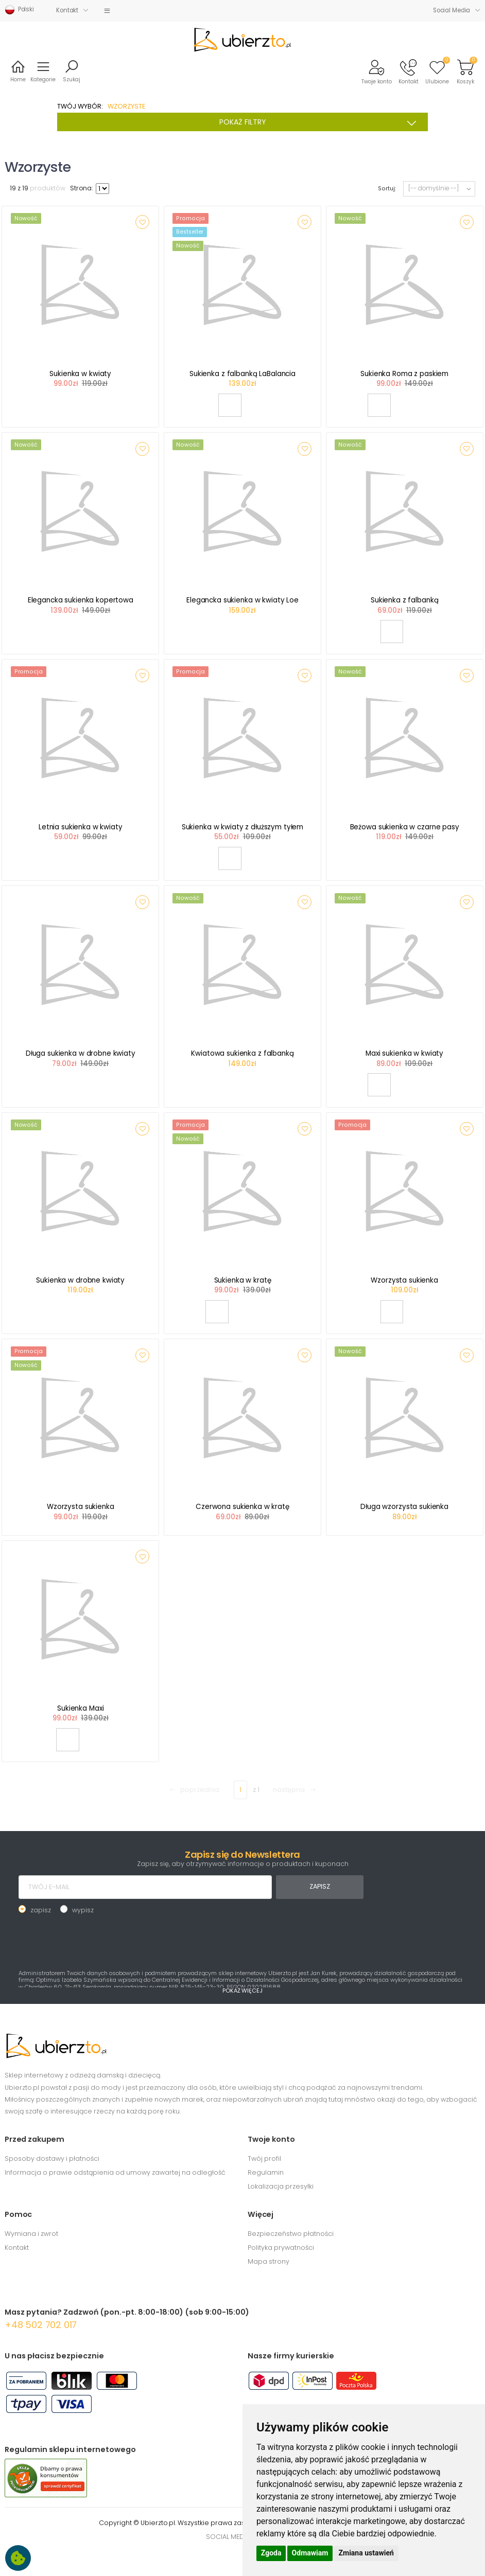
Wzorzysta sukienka (404, 1280)
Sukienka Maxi (80, 1708)
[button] (376, 70)
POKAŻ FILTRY (321, 122)
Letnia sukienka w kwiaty (81, 827)
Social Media (452, 10)
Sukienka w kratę (242, 1280)
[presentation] (97, 1941)
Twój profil (264, 2158)
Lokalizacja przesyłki (281, 2186)
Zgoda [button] (271, 2553)
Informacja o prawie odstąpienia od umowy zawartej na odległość (115, 2172)
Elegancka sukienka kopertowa (80, 600)
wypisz (83, 1910)
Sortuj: (386, 188)
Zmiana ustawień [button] (366, 2553)
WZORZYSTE (126, 106)
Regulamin (266, 2172)
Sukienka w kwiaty (80, 374)
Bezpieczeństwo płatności (291, 2233)
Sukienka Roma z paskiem (404, 374)
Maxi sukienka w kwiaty (404, 1053)
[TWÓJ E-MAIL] (145, 1887)
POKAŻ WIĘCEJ (242, 1990)
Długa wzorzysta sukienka (404, 1507)
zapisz (40, 1910)
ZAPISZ (319, 1886)
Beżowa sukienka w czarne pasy (404, 827)
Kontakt (67, 10)
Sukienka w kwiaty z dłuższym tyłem (242, 827)
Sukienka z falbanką (404, 600)
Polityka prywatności (281, 2247)
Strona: (81, 188)
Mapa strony (268, 2261)
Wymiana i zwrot (31, 2233)
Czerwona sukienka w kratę (242, 1507)
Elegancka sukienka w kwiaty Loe (242, 600)
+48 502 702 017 (41, 2324)
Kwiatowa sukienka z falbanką (242, 1053)
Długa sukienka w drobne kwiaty (80, 1053)
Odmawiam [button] (310, 2553)
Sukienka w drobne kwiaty (80, 1280)
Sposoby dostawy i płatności (52, 2158)
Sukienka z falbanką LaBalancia (242, 374)
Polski (19, 10)
